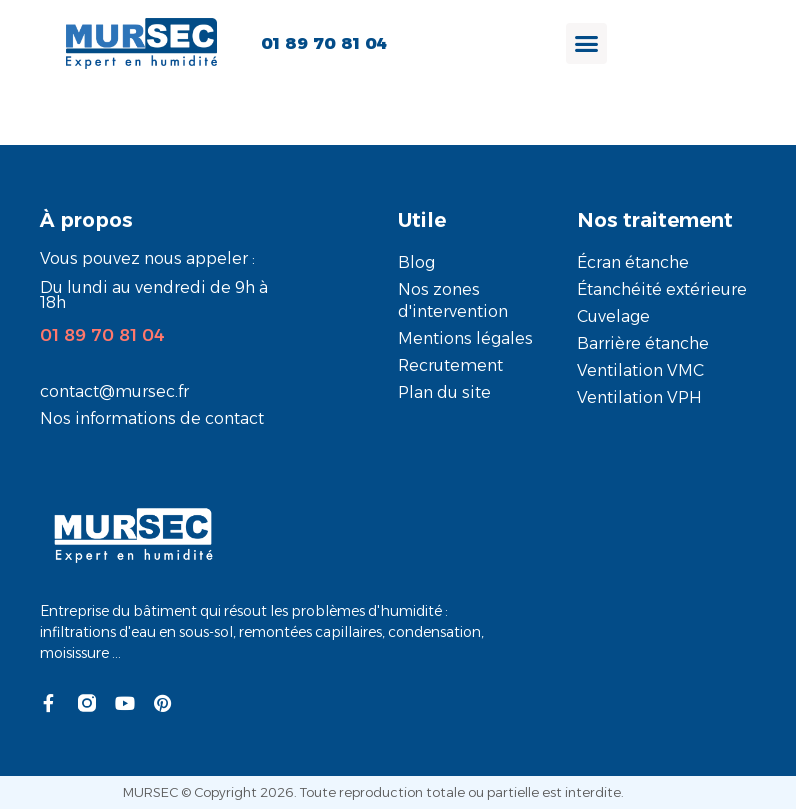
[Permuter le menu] (586, 43)
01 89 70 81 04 (102, 335)
